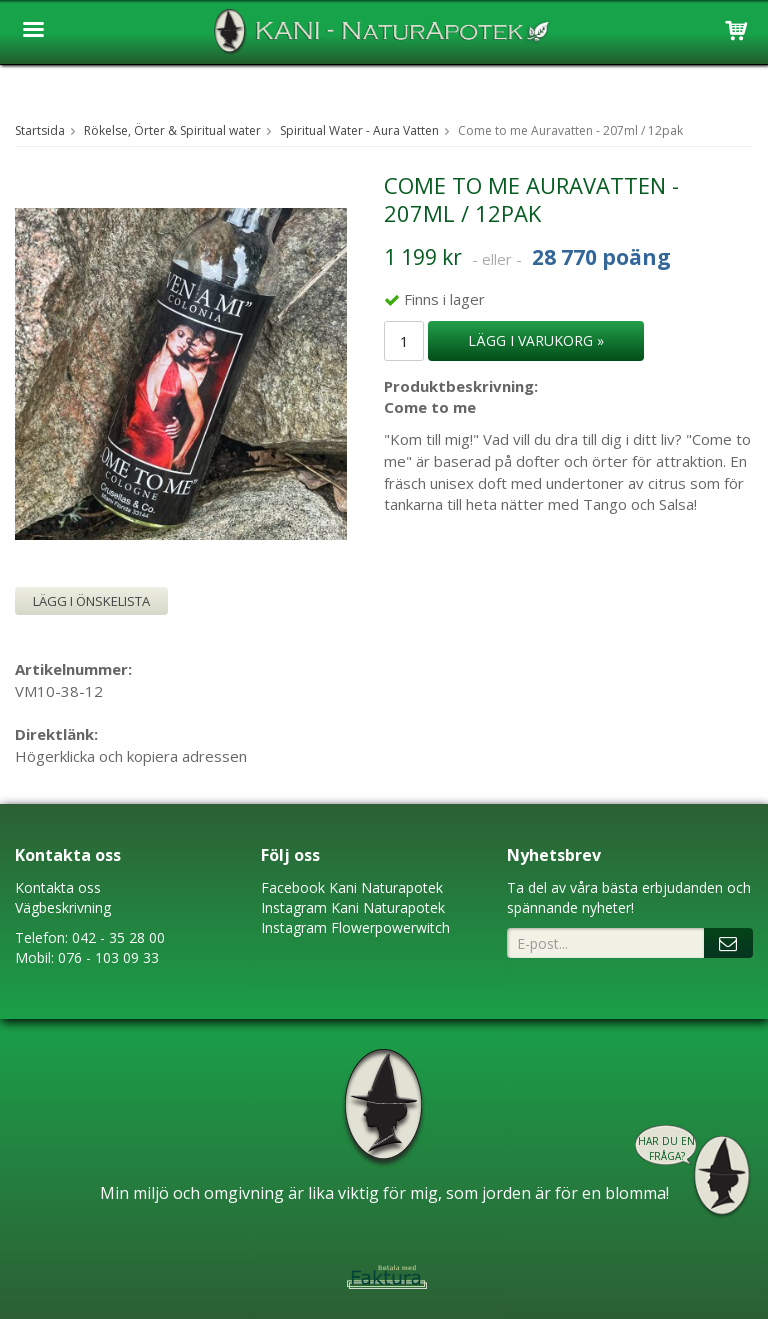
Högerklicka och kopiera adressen (131, 756)
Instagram (294, 907)
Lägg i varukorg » (536, 340)
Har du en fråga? (666, 1148)
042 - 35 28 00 (118, 937)
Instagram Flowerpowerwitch (355, 927)
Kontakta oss (58, 887)
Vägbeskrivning (63, 907)
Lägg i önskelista (91, 601)
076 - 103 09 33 (108, 957)
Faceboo (289, 887)
